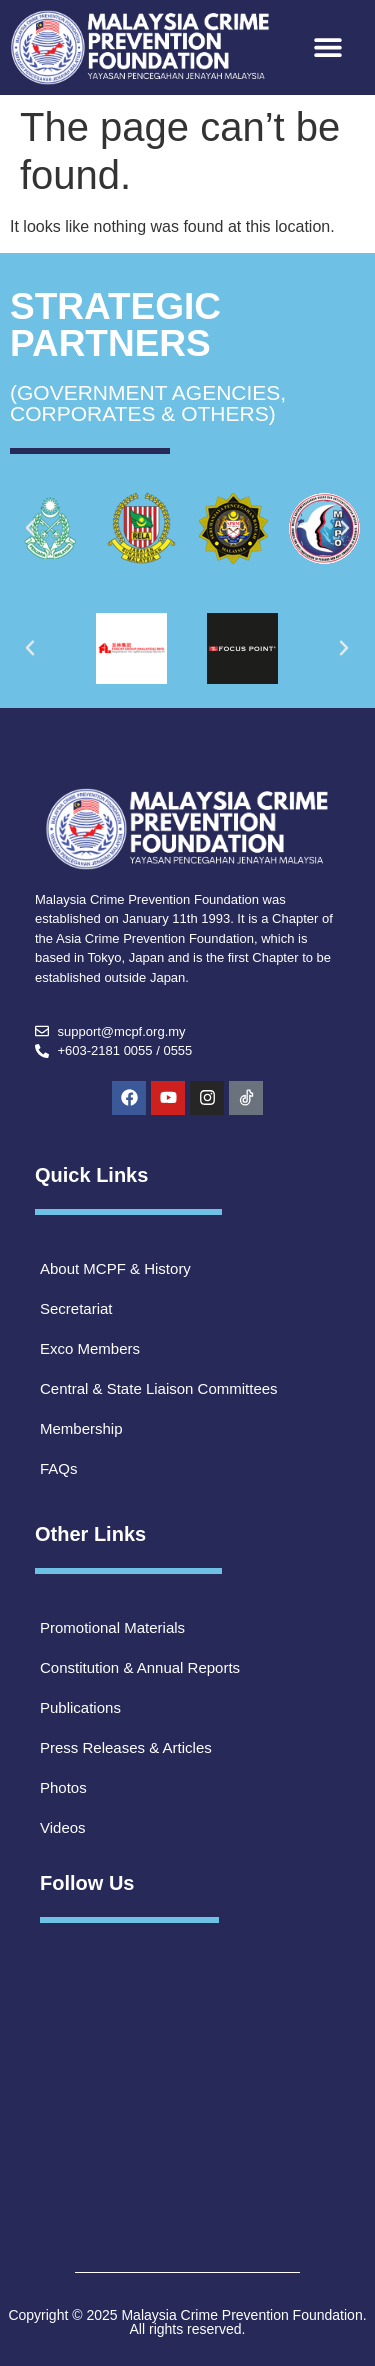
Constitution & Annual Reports (140, 1667)
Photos (63, 1787)
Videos (63, 1827)
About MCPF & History (115, 1268)
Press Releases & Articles (126, 1747)
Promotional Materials (112, 1627)
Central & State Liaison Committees (159, 1388)
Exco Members (90, 1348)
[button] (328, 47)
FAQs (59, 1468)
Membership (81, 1428)
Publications (80, 1707)
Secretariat (76, 1308)
